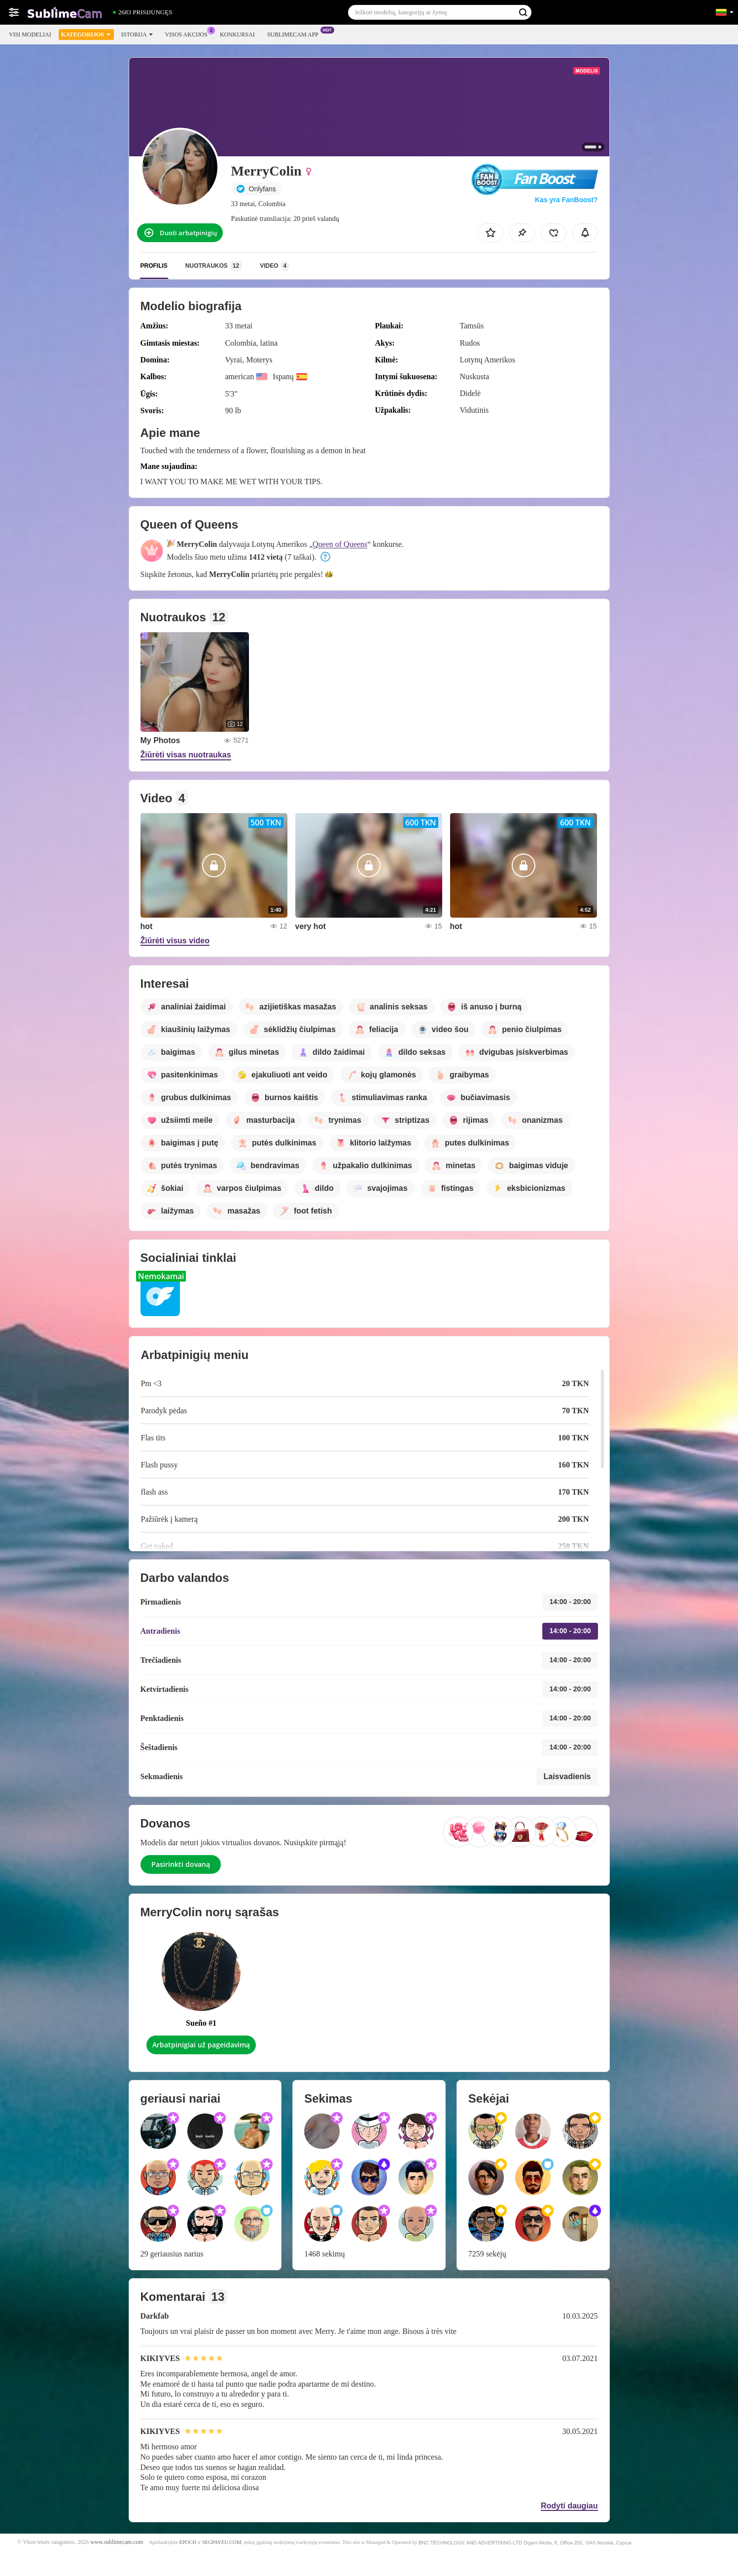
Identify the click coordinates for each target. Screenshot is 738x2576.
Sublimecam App (295, 33)
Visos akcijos (188, 33)
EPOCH (187, 2542)
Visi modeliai (30, 34)
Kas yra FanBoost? (566, 200)
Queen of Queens (340, 544)
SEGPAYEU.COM (222, 2542)
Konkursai (237, 34)
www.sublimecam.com (116, 2542)
